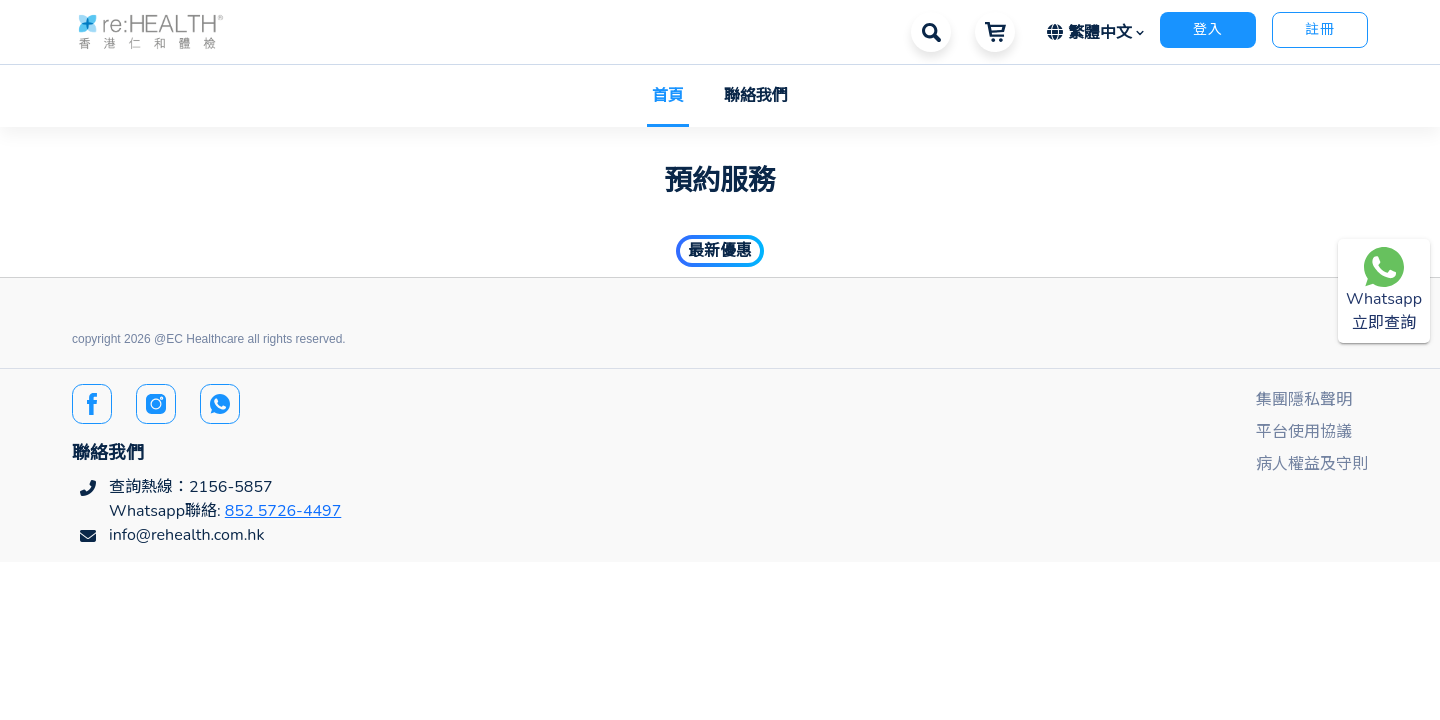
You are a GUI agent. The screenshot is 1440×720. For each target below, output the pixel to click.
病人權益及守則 (1312, 464)
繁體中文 (1091, 33)
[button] (151, 30)
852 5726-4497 (283, 511)
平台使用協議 (1304, 432)
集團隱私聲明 (1304, 400)
